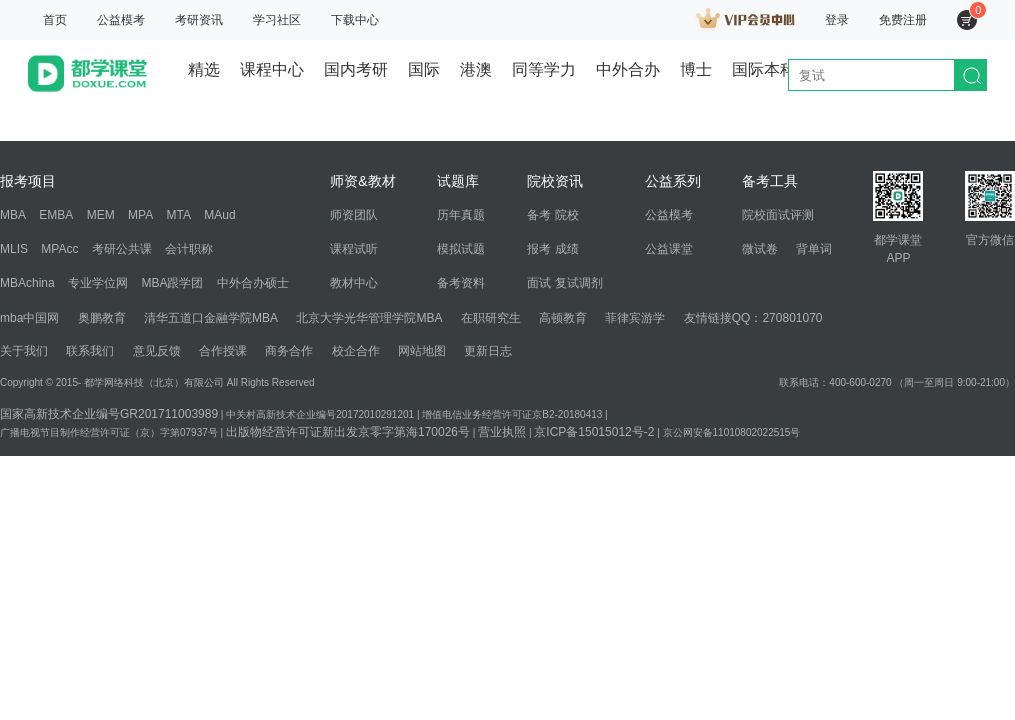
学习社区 (277, 20)
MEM (101, 215)
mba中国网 (29, 318)
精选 (204, 69)
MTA (179, 215)
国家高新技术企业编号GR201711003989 (109, 414)
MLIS (14, 249)
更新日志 (488, 351)
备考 (539, 215)
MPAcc (59, 249)
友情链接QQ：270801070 (753, 318)
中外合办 (628, 69)
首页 (55, 20)
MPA (140, 215)
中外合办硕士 (253, 283)
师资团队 (354, 215)
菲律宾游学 (635, 318)
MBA (13, 215)
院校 (567, 215)
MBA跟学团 (172, 283)
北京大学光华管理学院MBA (369, 318)
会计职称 (189, 249)
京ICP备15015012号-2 (594, 432)
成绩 (567, 249)
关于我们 (24, 351)
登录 (837, 20)
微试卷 (760, 249)
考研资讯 (199, 20)
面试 (539, 283)
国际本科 (764, 69)
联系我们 (90, 351)
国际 (424, 69)
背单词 (814, 249)
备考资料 (461, 283)
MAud (219, 215)
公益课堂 (669, 249)
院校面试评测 (778, 215)
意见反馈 (157, 351)
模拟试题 (461, 249)
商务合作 (289, 351)
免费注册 (903, 20)
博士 (696, 69)
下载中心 (355, 20)
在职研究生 (491, 318)
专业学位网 (98, 283)
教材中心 (354, 283)
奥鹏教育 (102, 318)
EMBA (56, 215)
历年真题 (461, 215)
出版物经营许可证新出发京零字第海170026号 (348, 432)
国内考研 (356, 69)
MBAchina (27, 283)
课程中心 (272, 69)
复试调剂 (579, 283)
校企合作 (356, 351)
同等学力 (544, 69)
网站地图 (422, 351)
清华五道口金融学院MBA (211, 318)
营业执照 (502, 432)
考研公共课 (122, 249)
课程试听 (354, 249)
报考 (539, 249)
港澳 (476, 69)
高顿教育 (563, 318)
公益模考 (121, 20)
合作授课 (223, 351)
